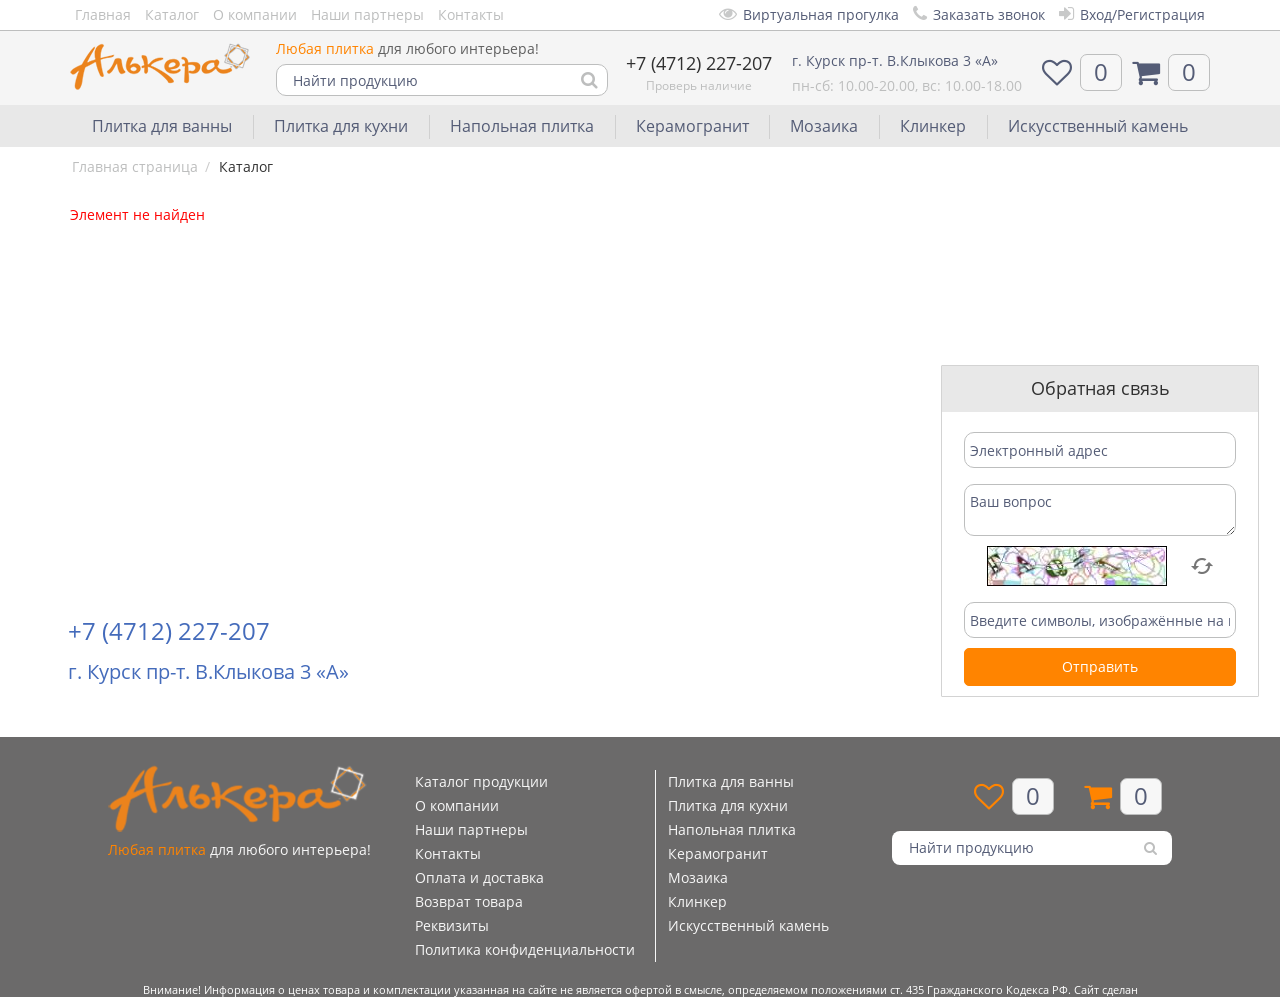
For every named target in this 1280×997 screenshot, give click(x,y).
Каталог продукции (481, 781)
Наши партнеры (367, 14)
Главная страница (135, 166)
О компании (255, 14)
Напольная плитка (522, 126)
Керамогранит (692, 126)
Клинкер (933, 126)
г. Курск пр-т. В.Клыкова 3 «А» (895, 60)
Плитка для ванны (162, 126)
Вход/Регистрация (1132, 14)
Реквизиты (452, 925)
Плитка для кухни (341, 126)
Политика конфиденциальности (525, 949)
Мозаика (824, 126)
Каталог (172, 14)
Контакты (471, 14)
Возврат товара (469, 901)
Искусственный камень (1098, 126)
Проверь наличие (699, 85)
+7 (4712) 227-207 (699, 63)
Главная (103, 14)
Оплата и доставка (479, 877)
